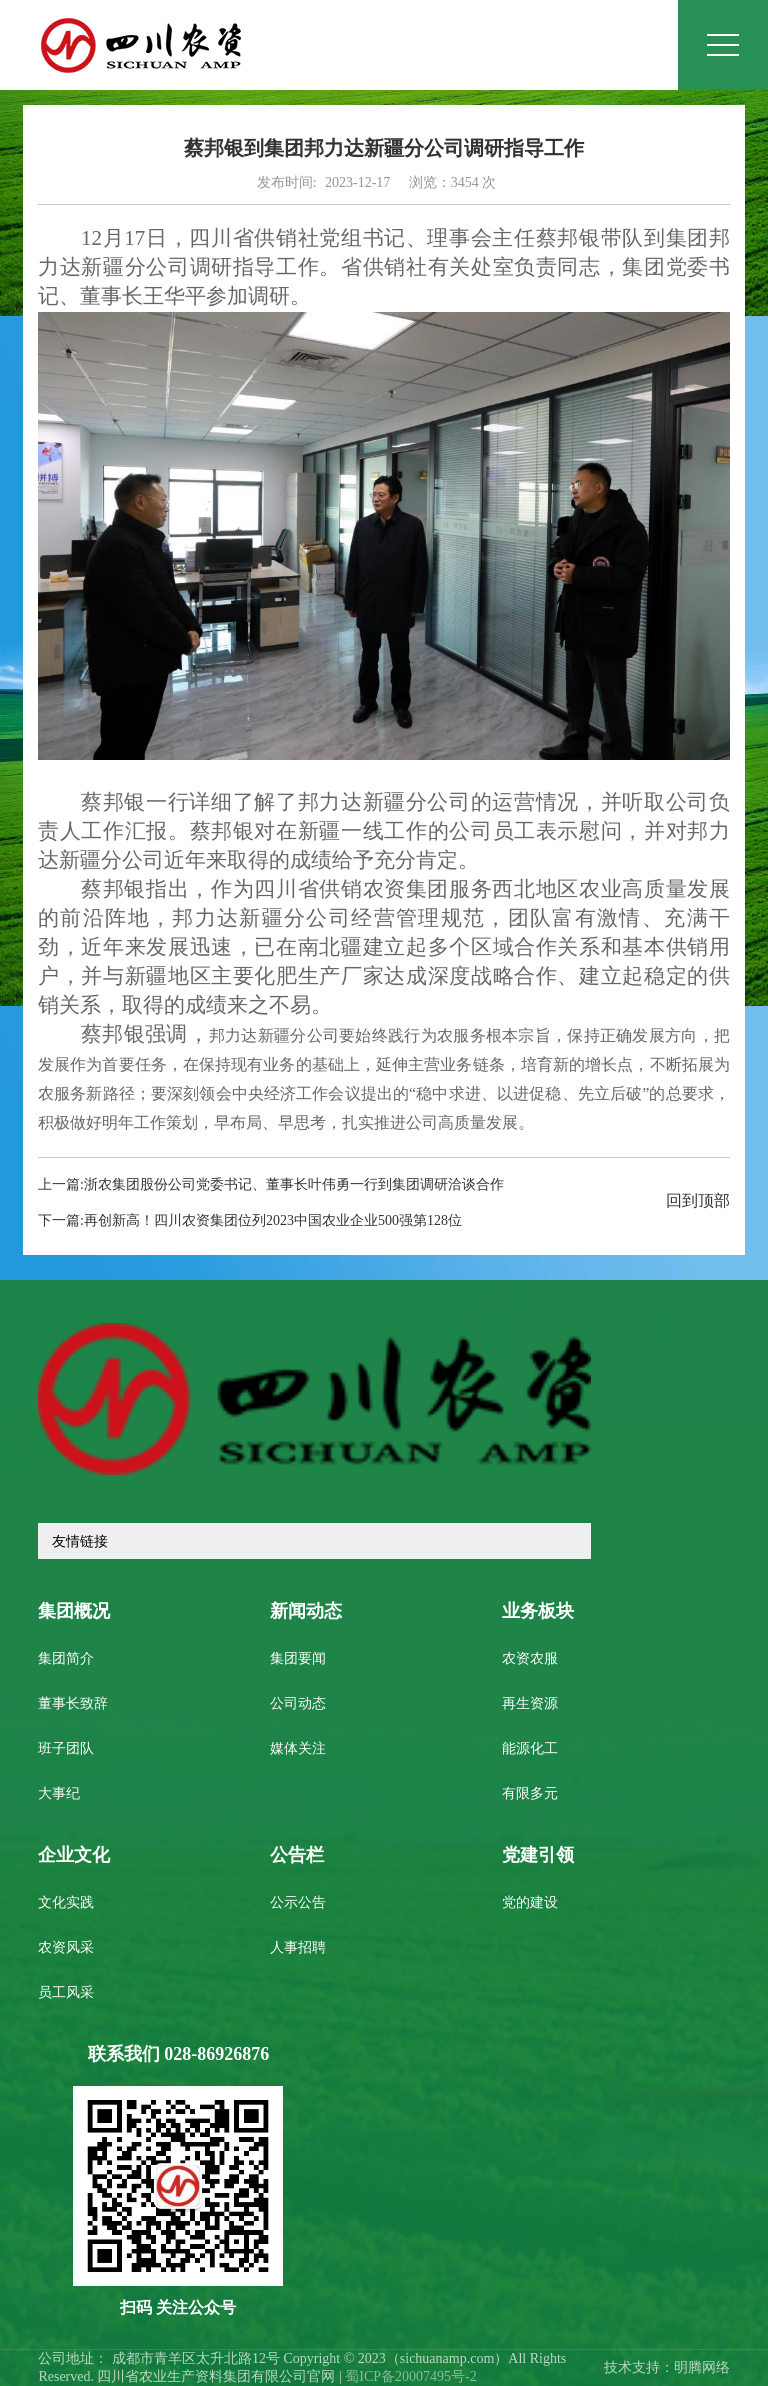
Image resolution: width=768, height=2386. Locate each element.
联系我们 (179, 2055)
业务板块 (538, 1612)
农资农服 (530, 1659)
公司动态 (298, 1704)
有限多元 (530, 1794)
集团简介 (66, 1659)
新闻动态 (306, 1612)
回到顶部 (698, 1201)
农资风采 (66, 1948)
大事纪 (59, 1794)
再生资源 (530, 1704)
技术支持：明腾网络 (667, 2368)
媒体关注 (298, 1749)
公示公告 (298, 1903)
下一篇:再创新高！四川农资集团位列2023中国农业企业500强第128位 (250, 1221)
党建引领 (538, 1856)
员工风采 (66, 1993)
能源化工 (530, 1749)
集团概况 (74, 1612)
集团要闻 (298, 1659)
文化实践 (66, 1903)
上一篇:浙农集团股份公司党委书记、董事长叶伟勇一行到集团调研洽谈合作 (271, 1185)
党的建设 (530, 1903)
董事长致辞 (73, 1704)
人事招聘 (298, 1948)
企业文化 (74, 1856)
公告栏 (297, 1856)
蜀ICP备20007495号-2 (410, 2377)
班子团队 (66, 1749)
